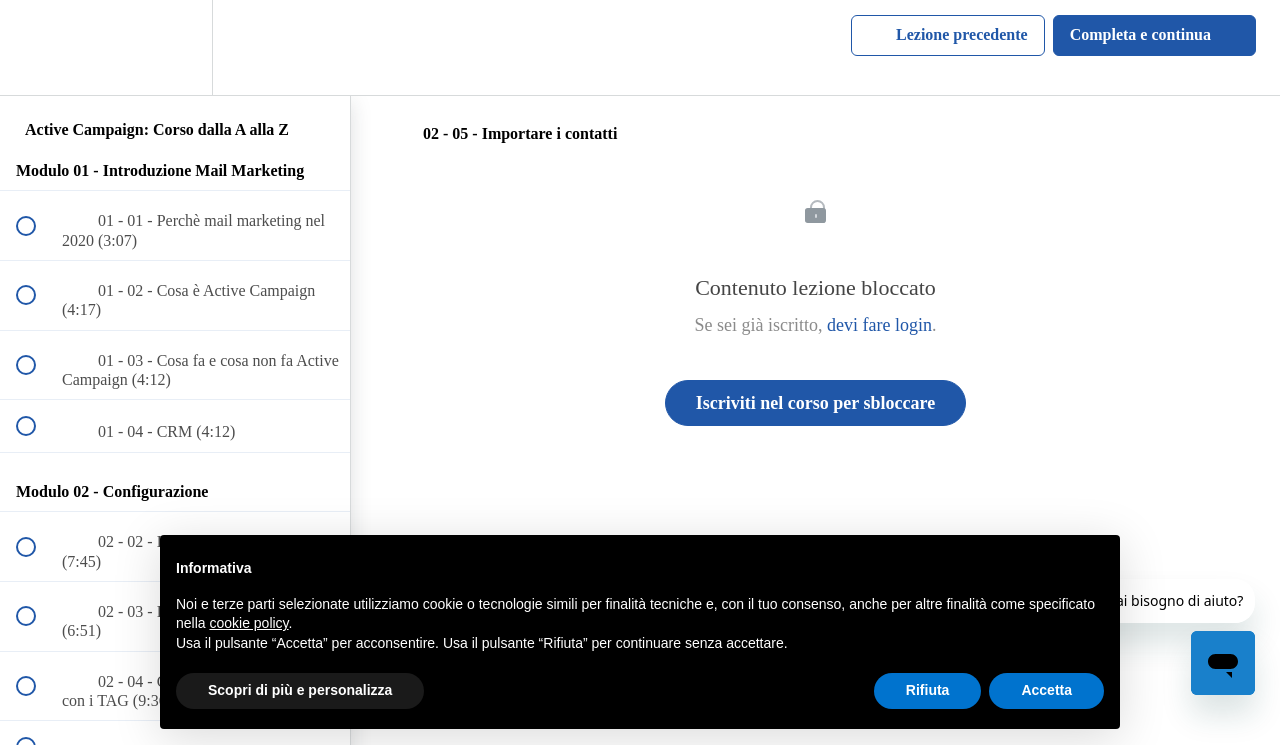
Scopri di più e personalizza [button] (300, 690)
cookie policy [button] (248, 623)
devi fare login (879, 325)
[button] (37, 47)
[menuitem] (175, 47)
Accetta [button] (1046, 690)
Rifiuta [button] (928, 690)
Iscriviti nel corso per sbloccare (815, 403)
